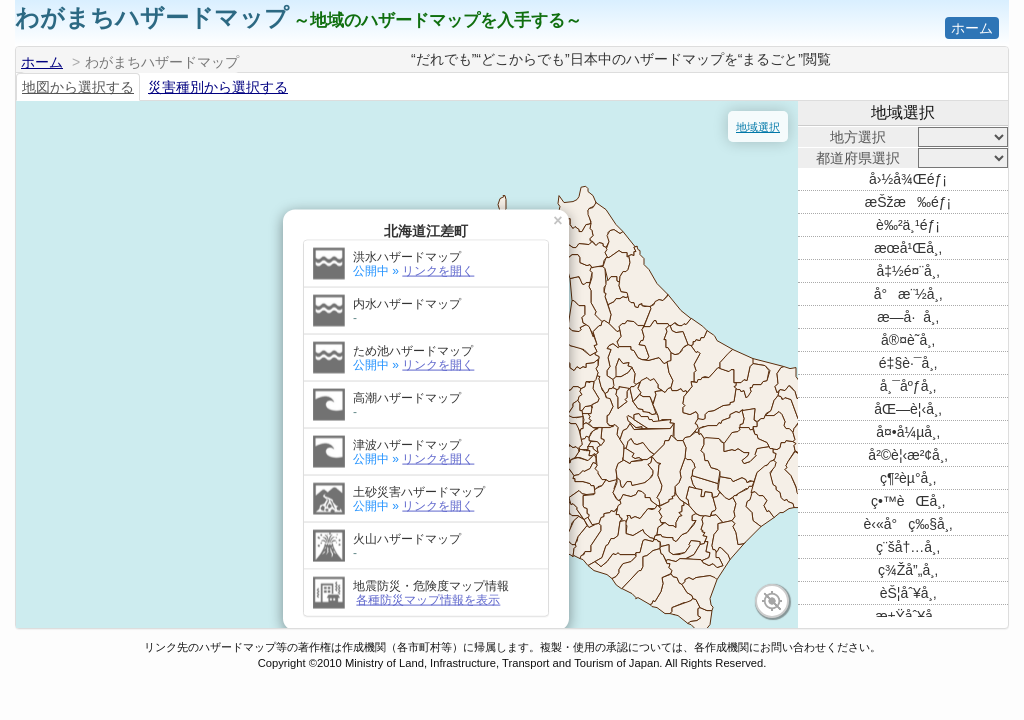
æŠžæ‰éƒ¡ (908, 202)
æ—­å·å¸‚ (908, 317)
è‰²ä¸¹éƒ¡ (908, 225)
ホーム (972, 28)
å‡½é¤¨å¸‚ (907, 271)
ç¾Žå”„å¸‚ (908, 570)
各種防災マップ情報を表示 (152, 521)
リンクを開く (162, 192)
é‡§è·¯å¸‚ (908, 363)
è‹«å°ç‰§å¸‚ (908, 524)
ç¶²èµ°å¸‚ (908, 478)
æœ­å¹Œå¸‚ (908, 248)
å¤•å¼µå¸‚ (908, 432)
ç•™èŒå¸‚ (908, 501)
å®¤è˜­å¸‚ (908, 340)
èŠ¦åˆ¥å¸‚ (908, 593)
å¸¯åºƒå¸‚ (908, 386)
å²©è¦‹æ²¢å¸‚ (907, 455)
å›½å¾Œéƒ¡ (908, 179)
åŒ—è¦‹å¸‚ (907, 409)
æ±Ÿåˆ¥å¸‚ (907, 616)
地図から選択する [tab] (78, 87)
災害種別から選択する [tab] (218, 87)
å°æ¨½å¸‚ (908, 294)
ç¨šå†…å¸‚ (908, 547)
